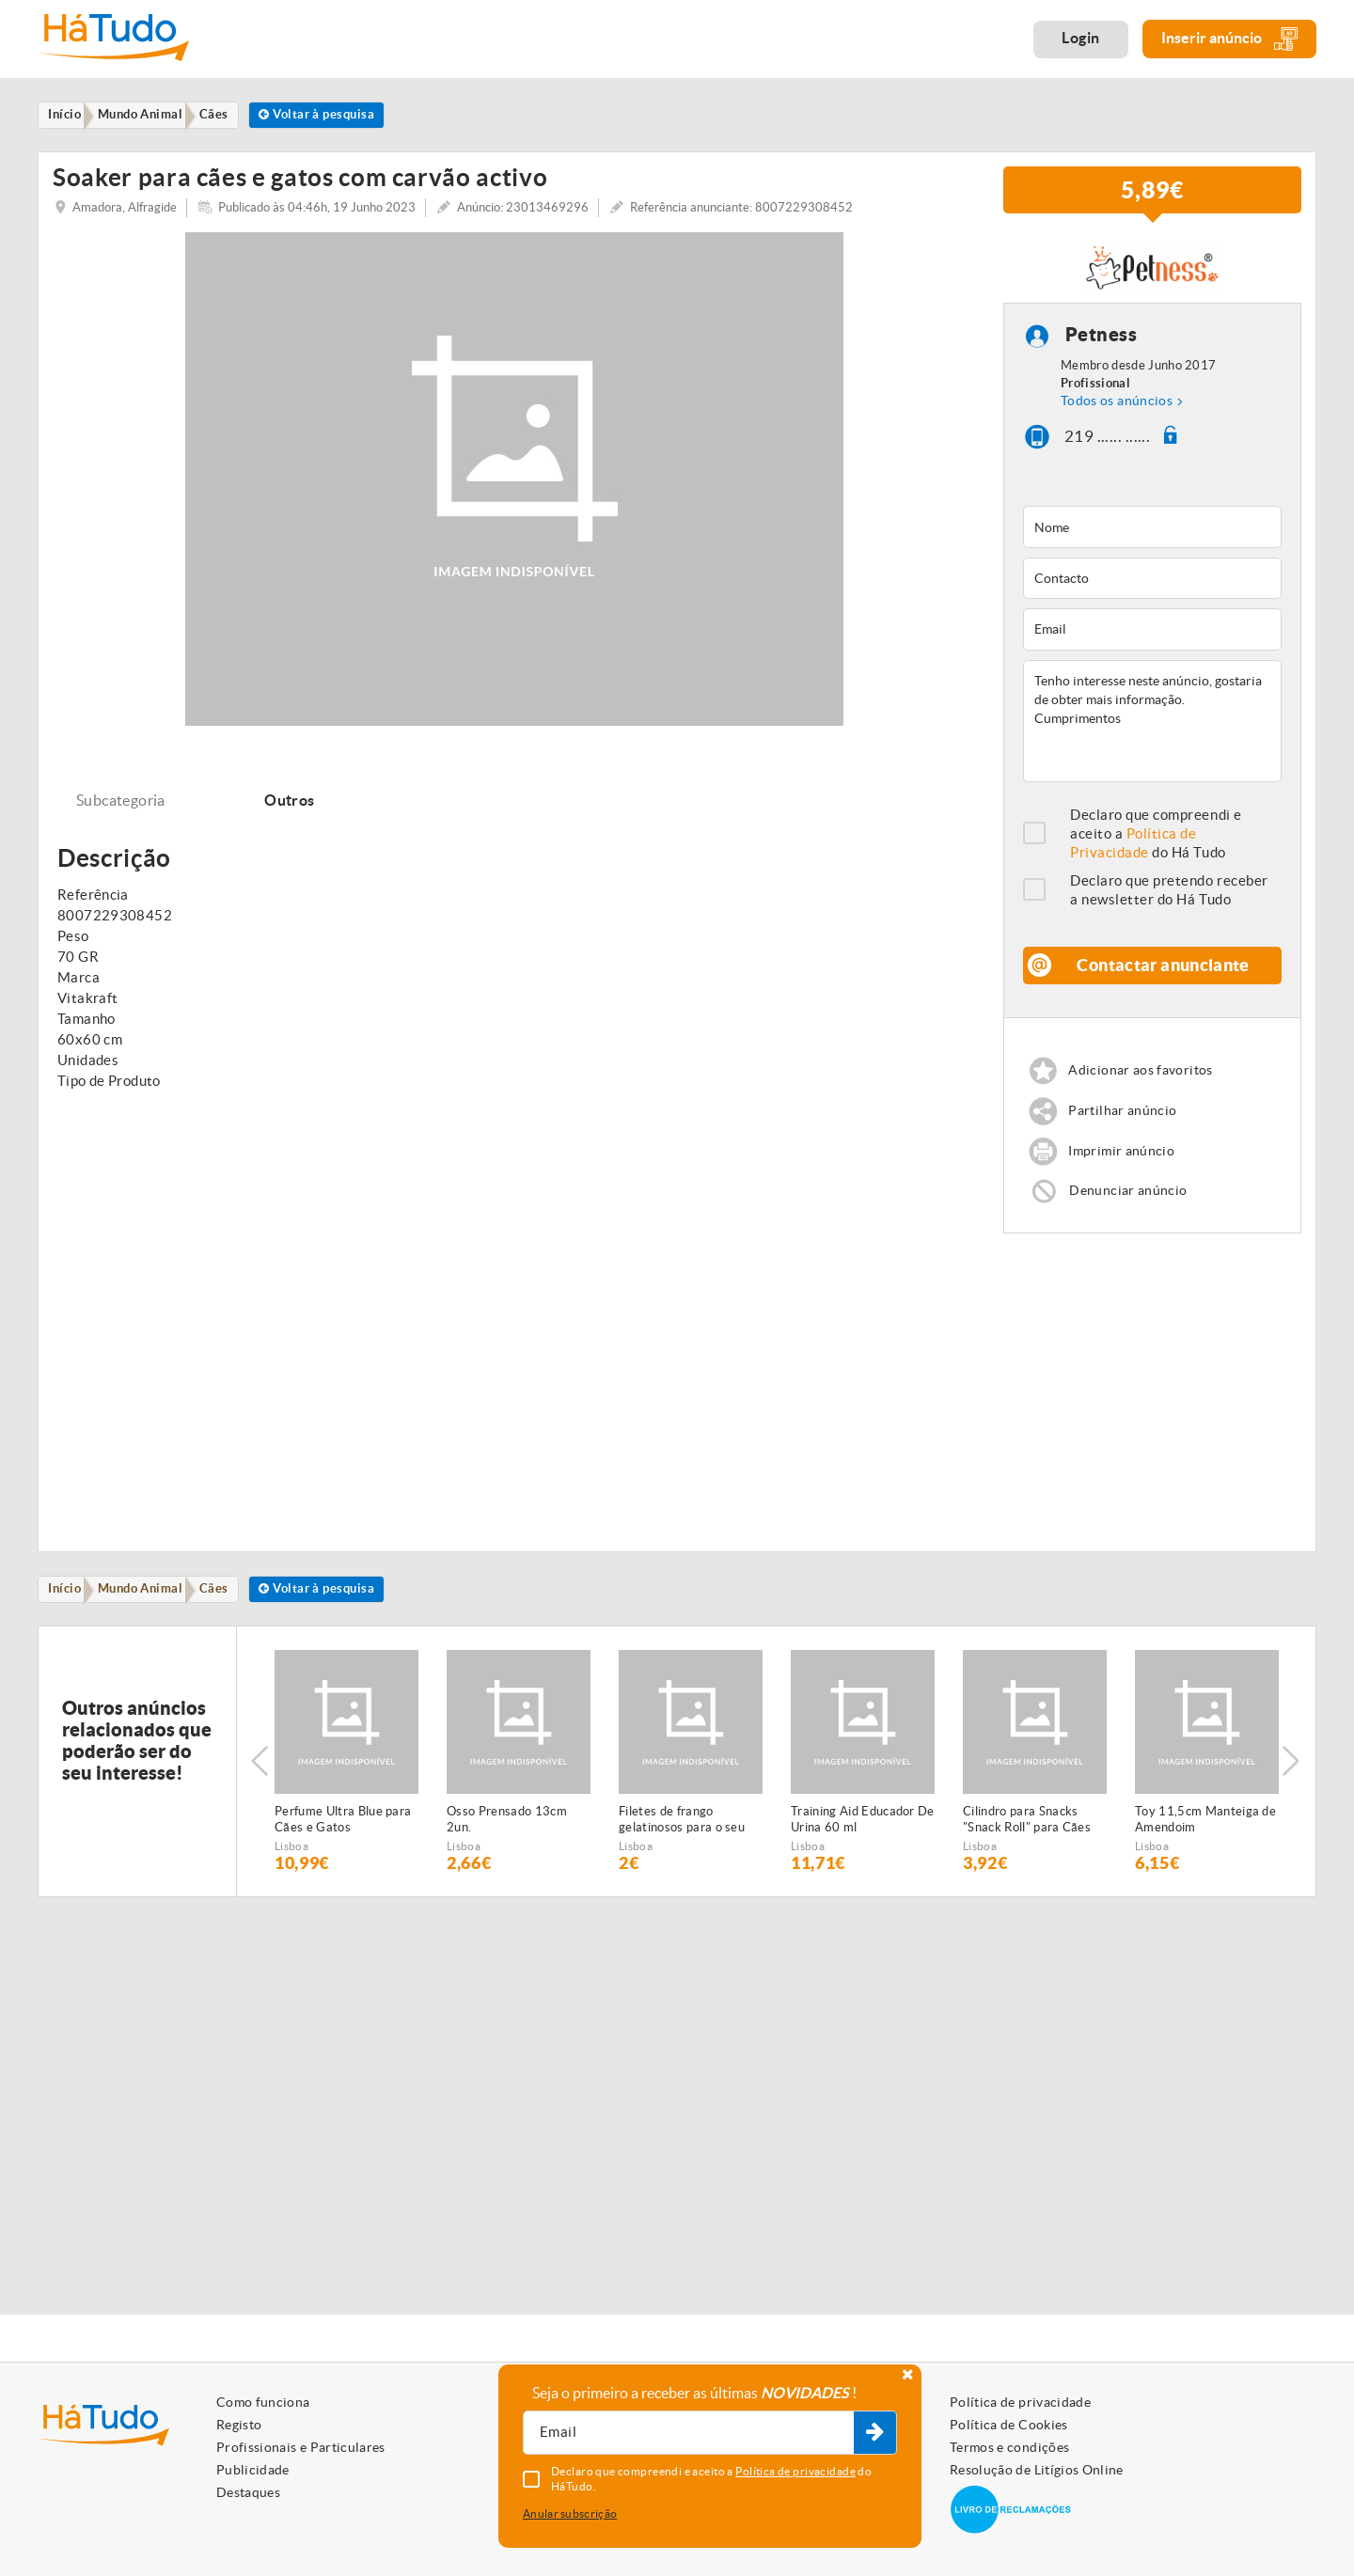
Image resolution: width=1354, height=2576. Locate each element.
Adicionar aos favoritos (1145, 1083)
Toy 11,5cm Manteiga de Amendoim (1205, 1841)
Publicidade (253, 2469)
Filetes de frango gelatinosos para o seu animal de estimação (682, 1842)
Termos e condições (1009, 2447)
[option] (346, 1783)
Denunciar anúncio (1131, 1208)
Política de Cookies (1009, 2424)
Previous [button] (259, 1783)
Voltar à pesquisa (346, 116)
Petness (1101, 347)
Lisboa (291, 1867)
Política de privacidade (1020, 2402)
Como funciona (263, 2402)
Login (1081, 37)
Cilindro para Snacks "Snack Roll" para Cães (1027, 1841)
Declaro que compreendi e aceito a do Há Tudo (1156, 845)
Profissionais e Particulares (301, 2447)
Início (70, 1609)
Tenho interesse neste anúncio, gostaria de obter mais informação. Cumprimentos (1152, 733)
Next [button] (1292, 1783)
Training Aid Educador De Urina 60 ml (863, 1841)
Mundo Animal (152, 1609)
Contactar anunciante (1164, 977)
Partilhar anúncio (1126, 1125)
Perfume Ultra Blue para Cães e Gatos (343, 1841)
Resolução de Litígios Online (1037, 2469)
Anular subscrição (570, 2513)
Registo (238, 2424)
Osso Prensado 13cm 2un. (507, 1841)
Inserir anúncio (1229, 39)
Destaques (248, 2492)
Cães (233, 1609)
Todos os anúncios (1117, 412)
